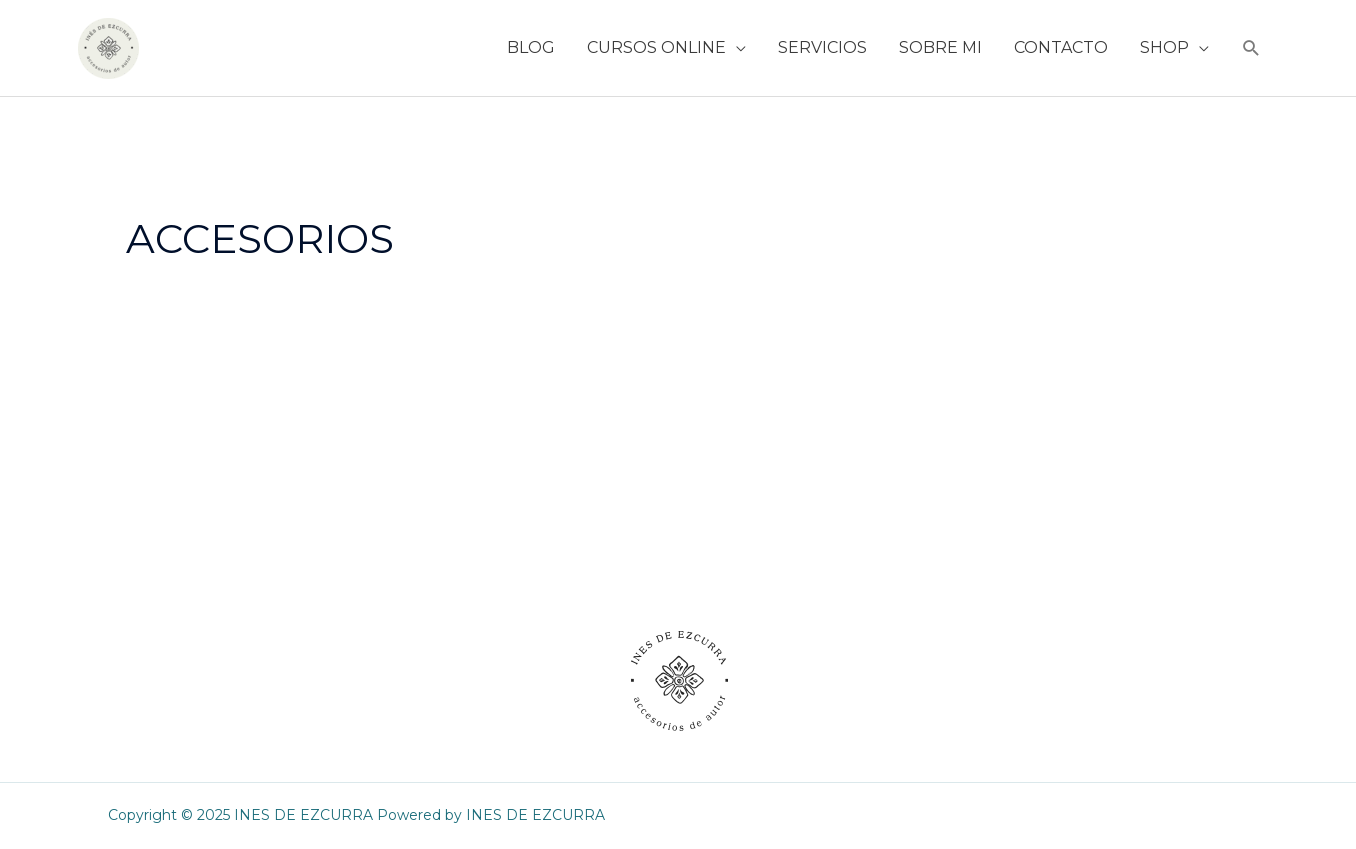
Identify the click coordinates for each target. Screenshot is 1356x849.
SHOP (1164, 47)
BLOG (531, 47)
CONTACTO (1061, 47)
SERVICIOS (822, 47)
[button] (1251, 48)
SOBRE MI (940, 47)
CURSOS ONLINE (656, 47)
